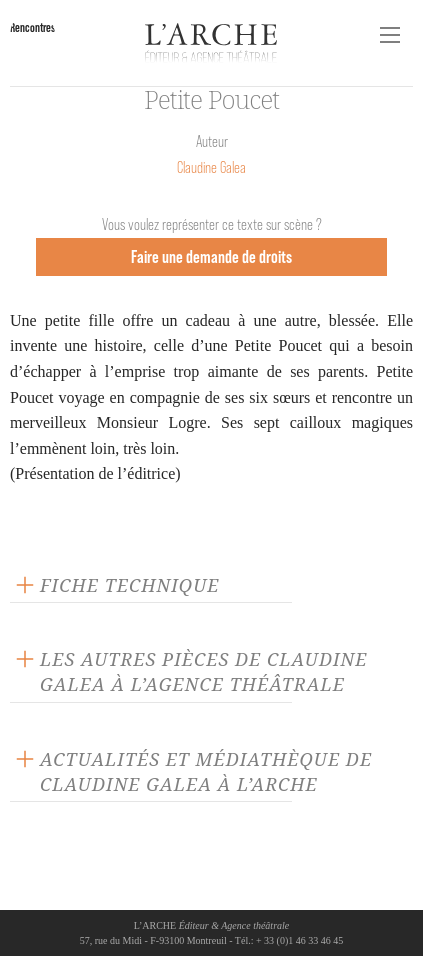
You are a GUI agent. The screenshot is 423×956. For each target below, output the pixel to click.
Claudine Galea (211, 167)
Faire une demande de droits (211, 256)
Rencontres (32, 27)
